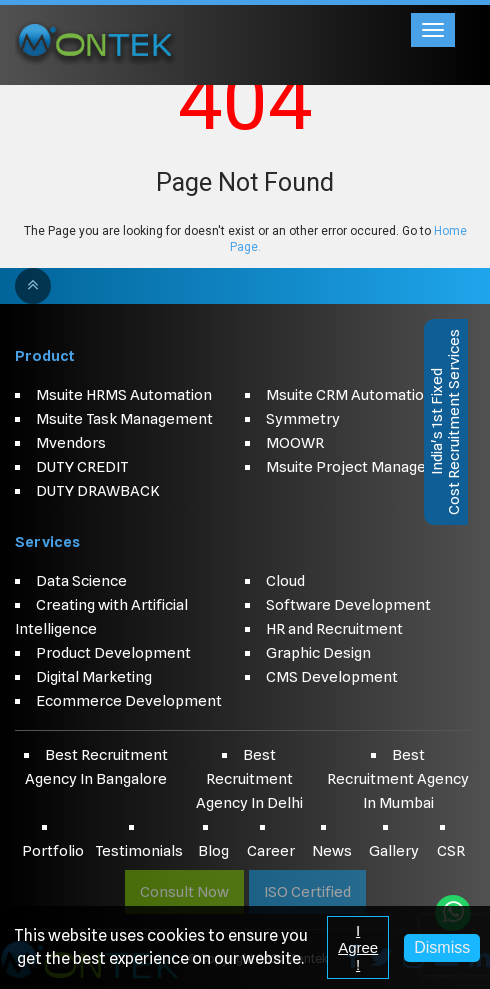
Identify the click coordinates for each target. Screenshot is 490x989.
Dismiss (442, 947)
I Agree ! (358, 947)
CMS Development (332, 677)
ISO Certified (307, 892)
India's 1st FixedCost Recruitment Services (445, 422)
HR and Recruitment (334, 629)
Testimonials (139, 851)
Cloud (285, 581)
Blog (213, 851)
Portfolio (53, 851)
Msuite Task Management (124, 419)
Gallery (394, 851)
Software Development (348, 605)
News (332, 851)
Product (45, 356)
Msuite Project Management (365, 467)
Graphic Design (318, 653)
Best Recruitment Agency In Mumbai (398, 779)
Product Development (113, 653)
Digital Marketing (94, 677)
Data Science (81, 581)
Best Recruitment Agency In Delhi (249, 779)
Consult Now (184, 892)
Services (47, 542)
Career (271, 851)
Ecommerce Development (129, 701)
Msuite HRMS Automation (124, 395)
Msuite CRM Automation (349, 395)
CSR (451, 851)
